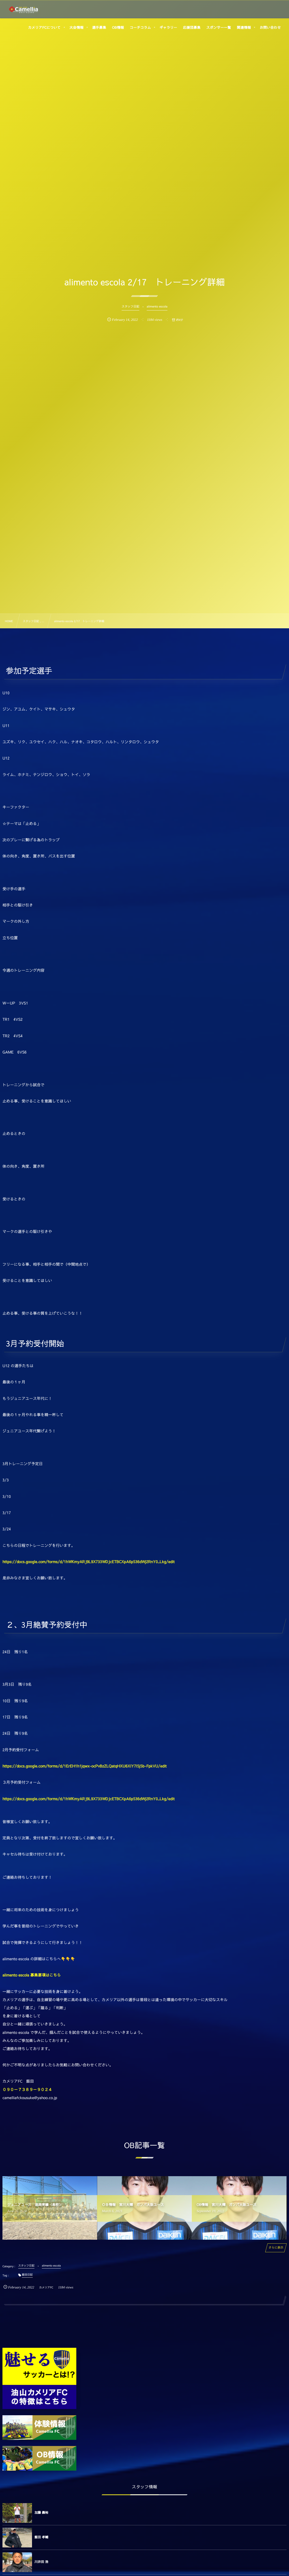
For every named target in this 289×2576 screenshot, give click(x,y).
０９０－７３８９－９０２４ (27, 2089)
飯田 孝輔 (41, 2537)
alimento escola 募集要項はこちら (31, 1975)
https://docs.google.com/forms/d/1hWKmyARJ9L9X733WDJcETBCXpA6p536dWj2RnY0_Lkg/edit (88, 1561)
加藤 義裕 (41, 2512)
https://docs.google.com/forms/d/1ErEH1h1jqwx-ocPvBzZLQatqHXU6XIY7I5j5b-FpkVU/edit (84, 1766)
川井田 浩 (41, 2562)
